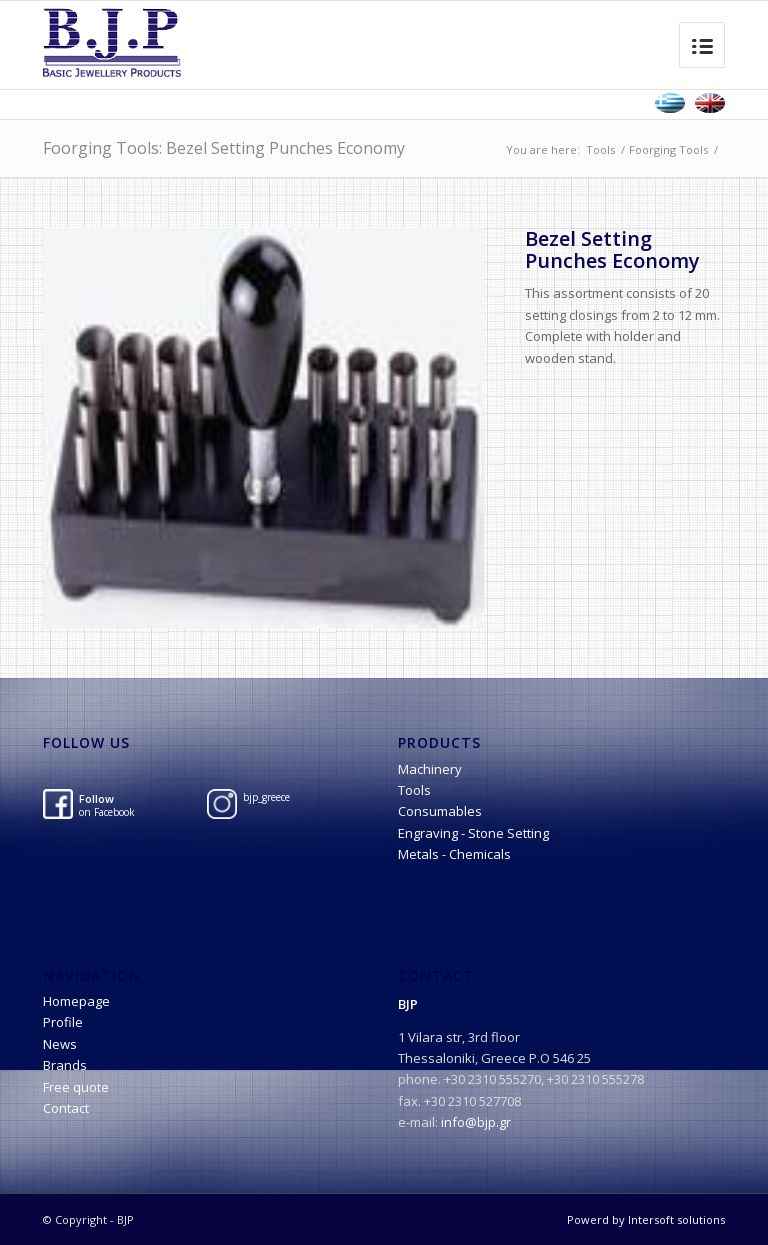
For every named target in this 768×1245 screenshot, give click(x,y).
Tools (600, 149)
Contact (66, 1108)
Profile (63, 1022)
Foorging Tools (668, 149)
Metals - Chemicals (454, 854)
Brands (65, 1065)
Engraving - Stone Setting (473, 833)
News (60, 1044)
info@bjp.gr (476, 1122)
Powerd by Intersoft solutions (646, 1219)
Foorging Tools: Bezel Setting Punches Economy (224, 148)
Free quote (76, 1087)
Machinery (430, 769)
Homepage (76, 1001)
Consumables (440, 811)
